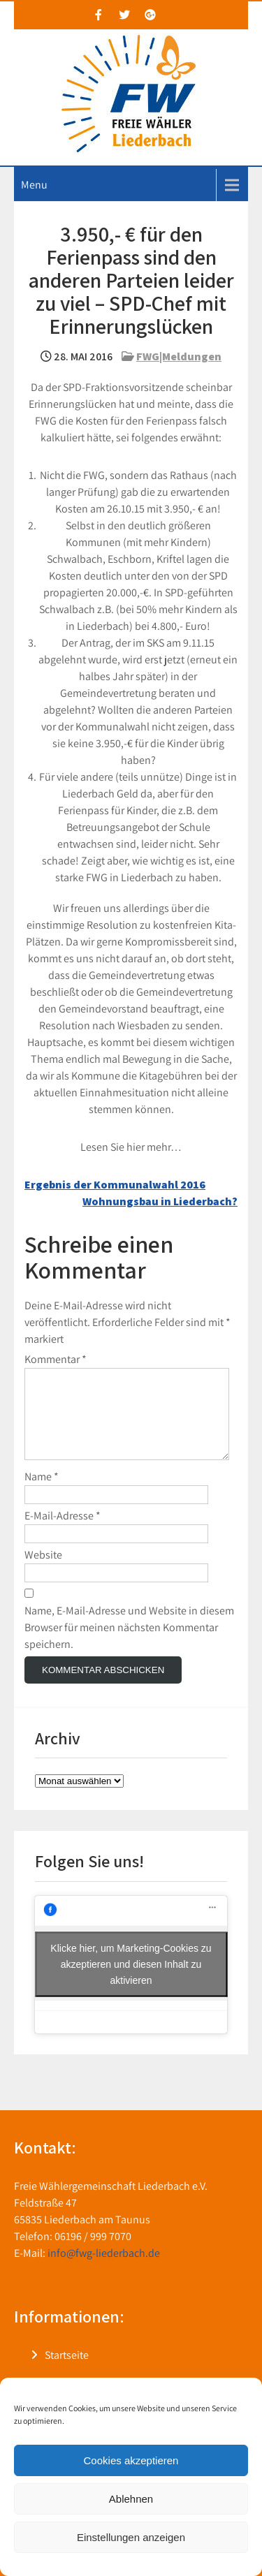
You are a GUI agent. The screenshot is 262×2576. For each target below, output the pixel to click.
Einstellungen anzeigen (131, 2537)
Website (43, 1571)
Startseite (67, 2371)
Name (41, 1493)
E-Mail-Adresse (62, 1532)
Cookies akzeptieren (131, 2460)
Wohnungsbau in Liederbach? (160, 1201)
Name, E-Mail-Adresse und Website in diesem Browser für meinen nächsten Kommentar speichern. (129, 1644)
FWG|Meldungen (178, 356)
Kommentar (55, 1359)
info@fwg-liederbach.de (104, 2269)
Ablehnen (131, 2499)
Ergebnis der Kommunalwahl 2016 (114, 1184)
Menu (34, 184)
